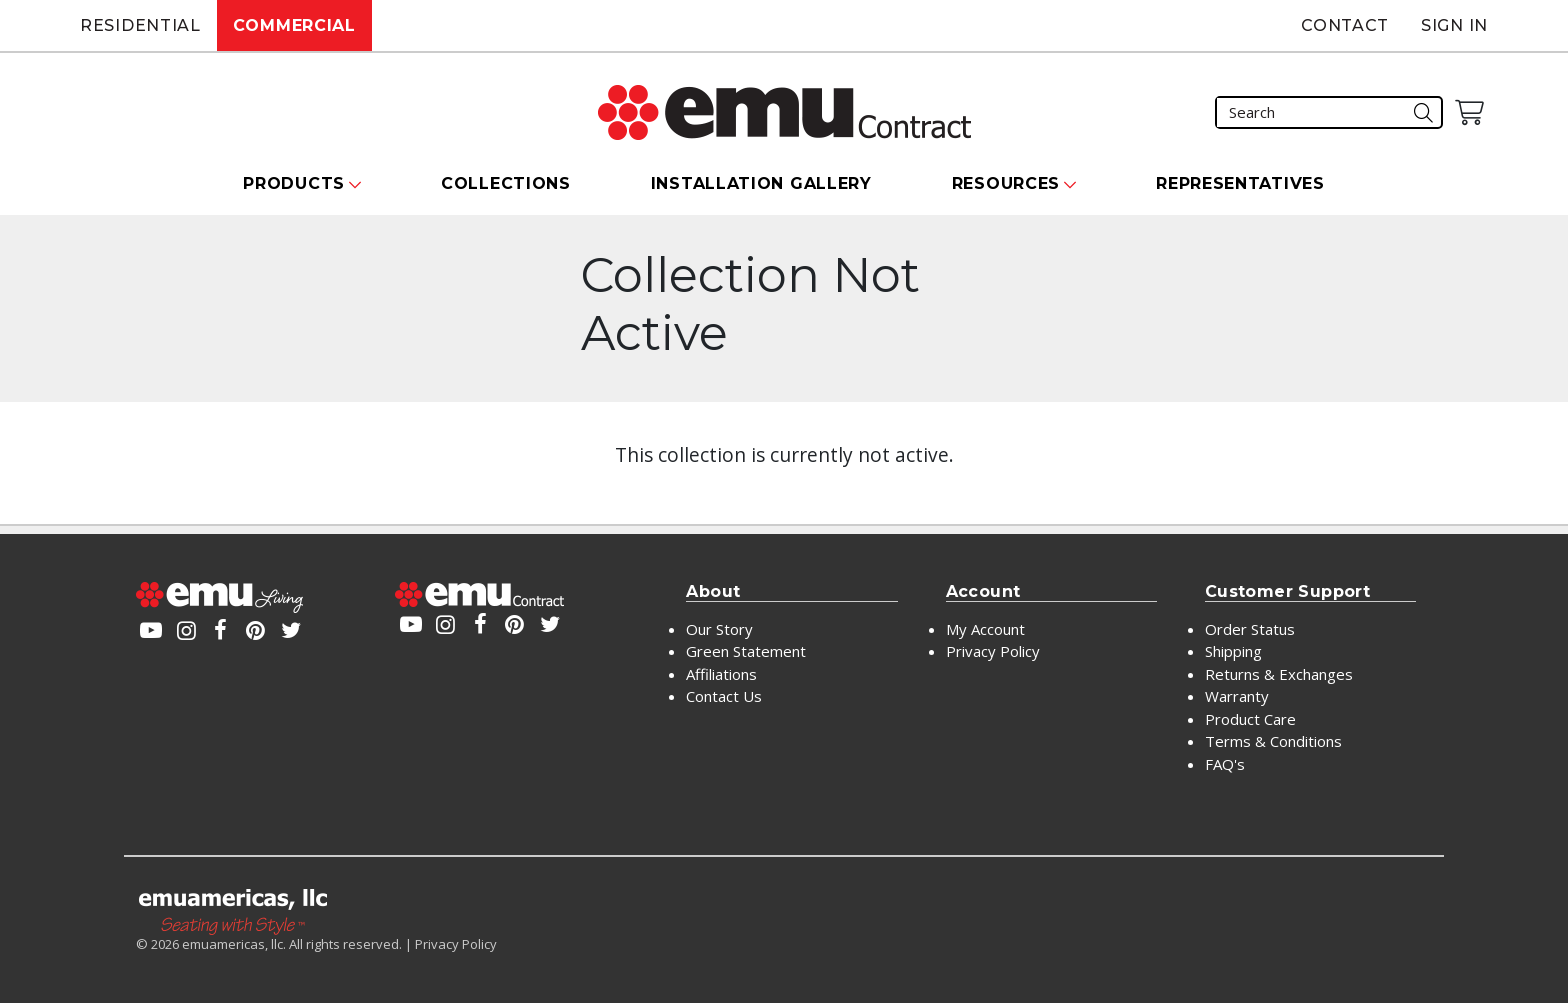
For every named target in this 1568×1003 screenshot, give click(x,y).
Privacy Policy (993, 651)
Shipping (1233, 651)
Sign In (1454, 25)
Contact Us (724, 696)
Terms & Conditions (1273, 741)
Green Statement (746, 651)
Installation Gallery (761, 183)
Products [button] (294, 183)
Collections (506, 183)
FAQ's (1225, 764)
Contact (1345, 25)
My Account (985, 629)
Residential (140, 25)
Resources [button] (1006, 183)
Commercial (294, 25)
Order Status (1250, 629)
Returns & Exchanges (1279, 674)
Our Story (719, 629)
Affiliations (721, 674)
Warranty (1237, 696)
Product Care (1250, 719)
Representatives (1240, 183)
